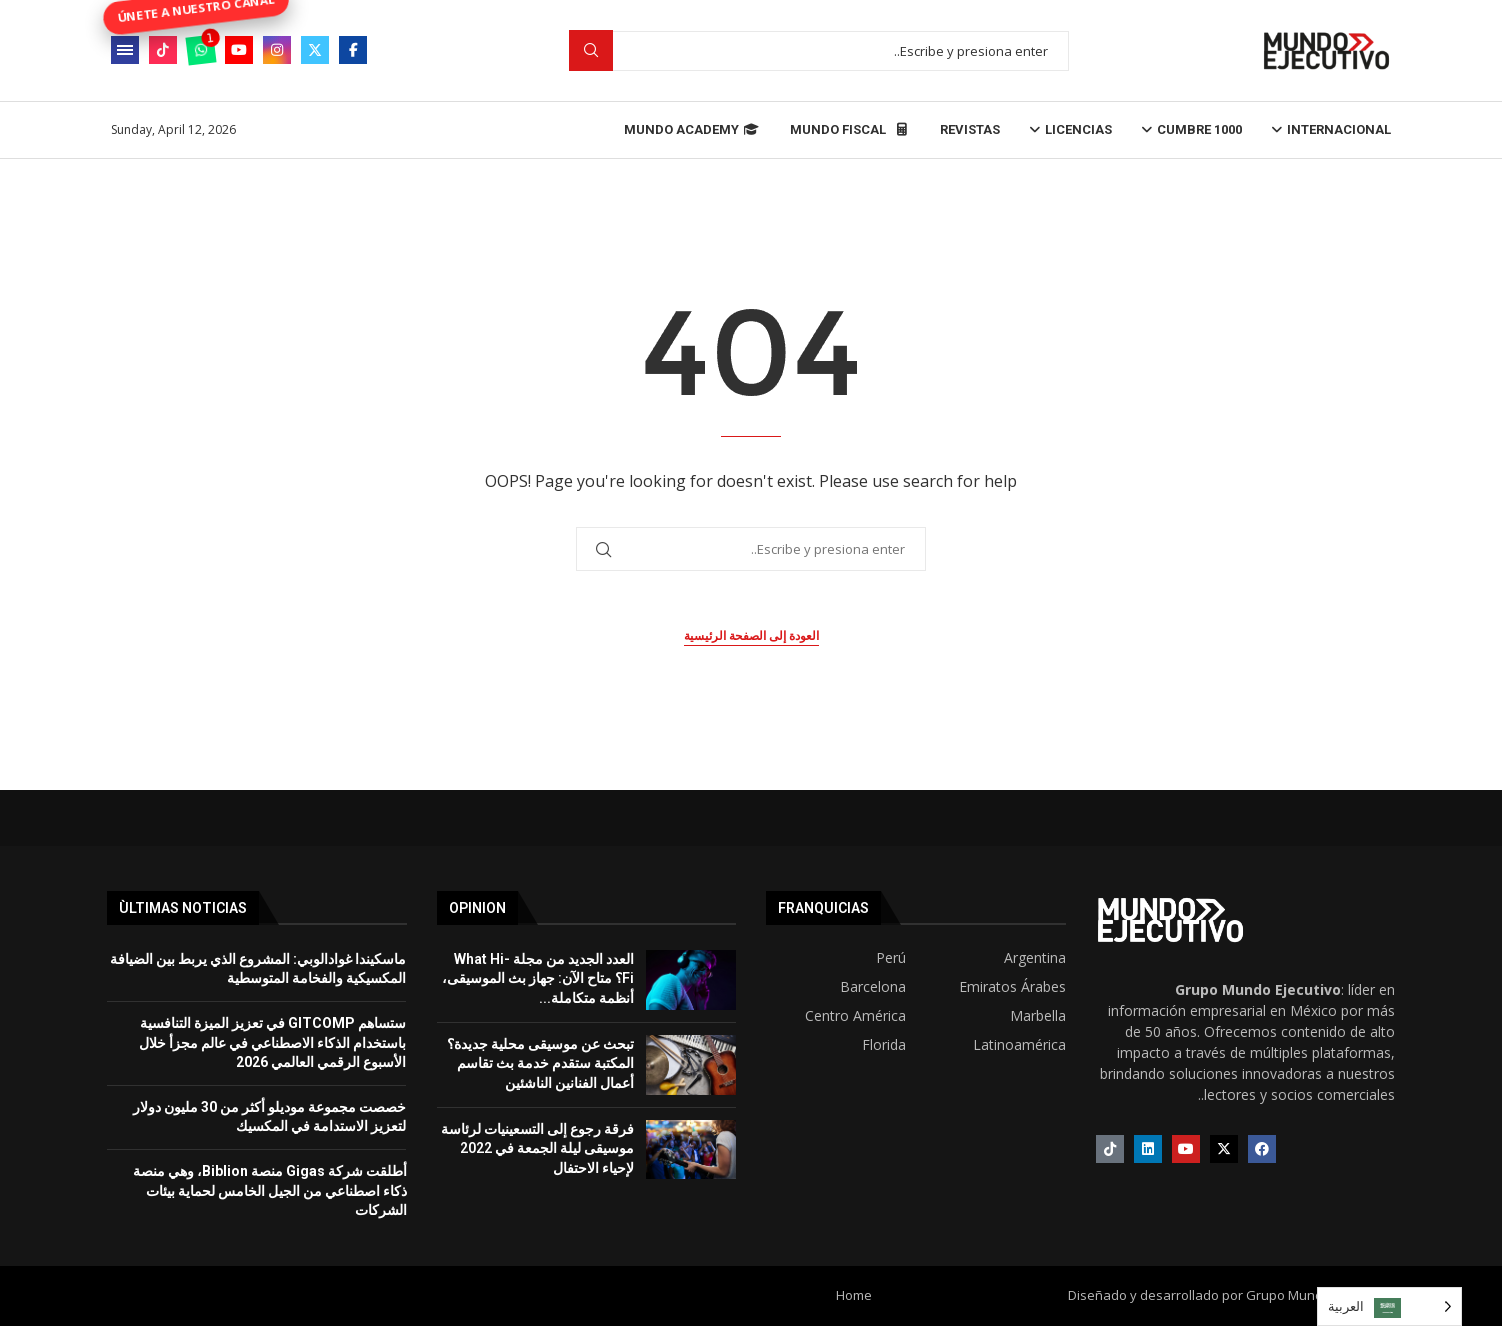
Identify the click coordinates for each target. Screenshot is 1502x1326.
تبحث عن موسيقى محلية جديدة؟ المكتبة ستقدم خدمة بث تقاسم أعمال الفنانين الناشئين (540, 1063)
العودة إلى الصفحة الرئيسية (751, 636)
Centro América (855, 1016)
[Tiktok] (163, 50)
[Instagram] (277, 50)
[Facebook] (353, 50)
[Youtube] (239, 50)
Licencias (1078, 129)
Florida (884, 1045)
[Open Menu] (125, 50)
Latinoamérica (1019, 1045)
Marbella (1038, 1016)
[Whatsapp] (201, 50)
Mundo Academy (692, 129)
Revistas (970, 129)
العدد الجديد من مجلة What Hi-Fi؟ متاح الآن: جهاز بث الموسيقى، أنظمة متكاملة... (538, 978)
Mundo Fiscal (850, 129)
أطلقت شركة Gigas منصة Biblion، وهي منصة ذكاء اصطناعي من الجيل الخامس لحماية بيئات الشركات (270, 1190)
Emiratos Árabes (1012, 987)
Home (854, 1295)
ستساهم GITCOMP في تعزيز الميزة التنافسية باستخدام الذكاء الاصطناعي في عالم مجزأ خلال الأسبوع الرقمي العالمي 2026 (272, 1042)
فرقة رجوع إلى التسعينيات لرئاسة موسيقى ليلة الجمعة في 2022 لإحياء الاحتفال (537, 1148)
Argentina (1035, 958)
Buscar (591, 50)
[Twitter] (315, 50)
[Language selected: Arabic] (1389, 1306)
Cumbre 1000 (1199, 129)
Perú (891, 958)
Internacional (1339, 129)
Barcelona (873, 987)
